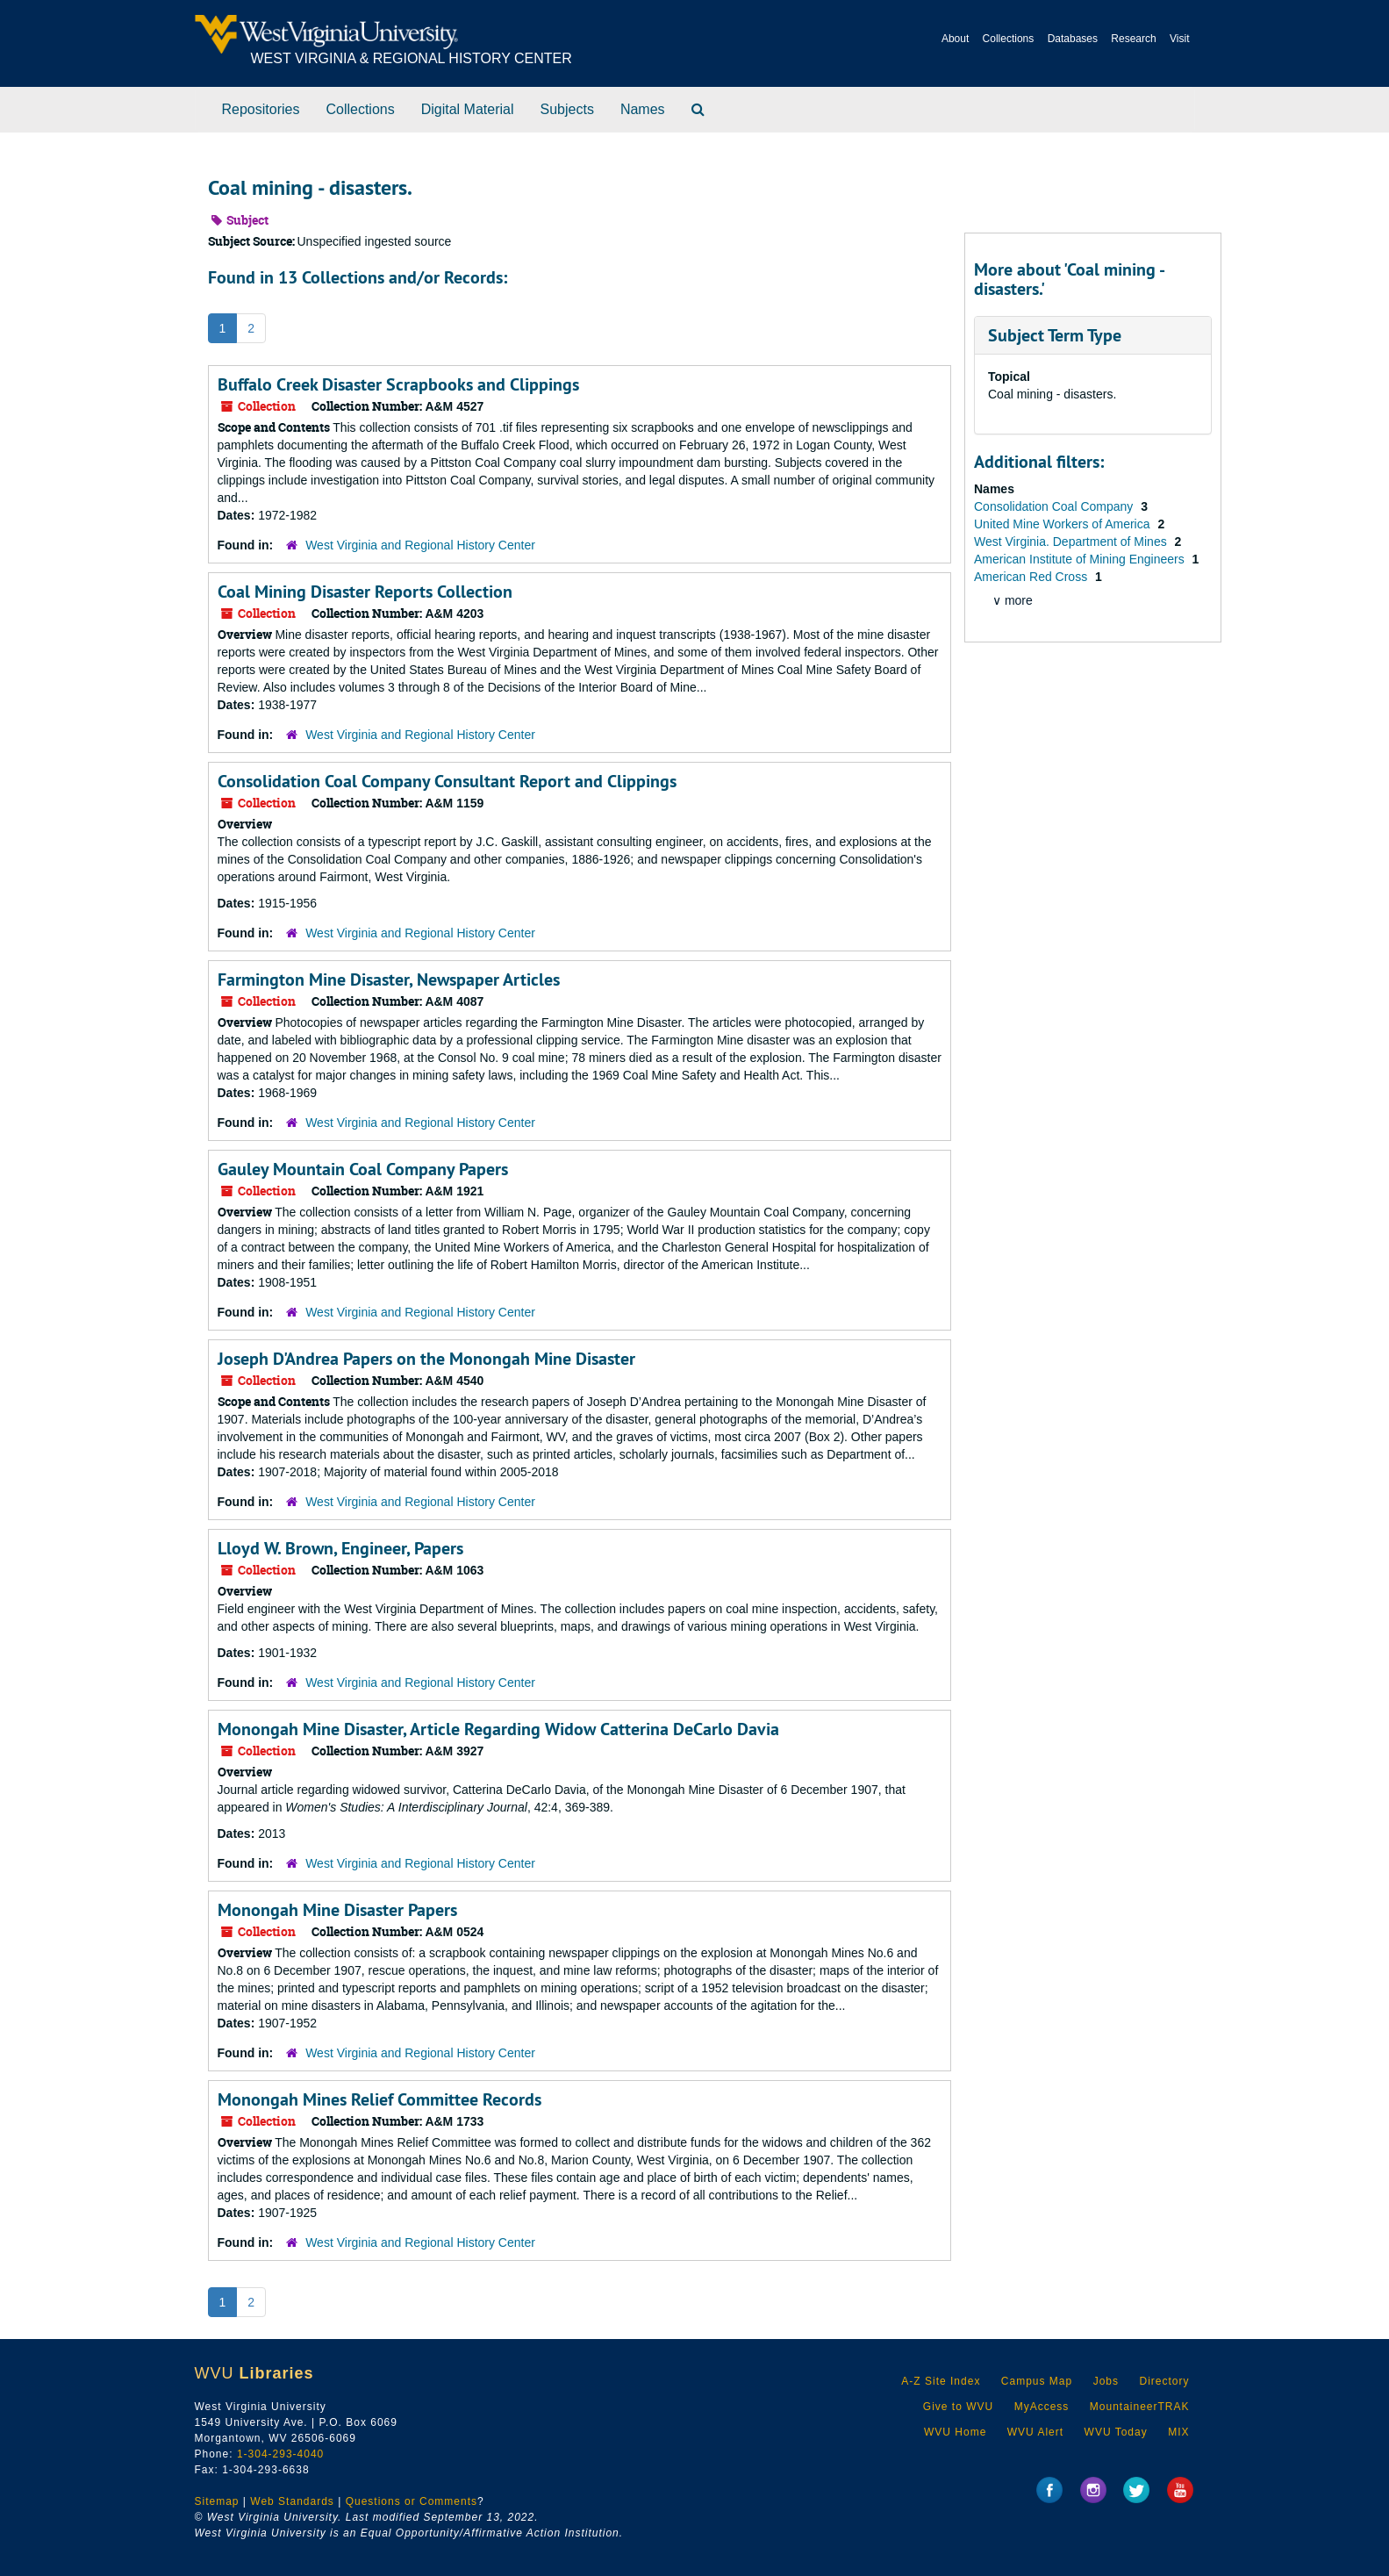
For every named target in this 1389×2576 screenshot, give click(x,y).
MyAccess (1042, 2406)
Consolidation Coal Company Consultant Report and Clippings (447, 781)
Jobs (1106, 2381)
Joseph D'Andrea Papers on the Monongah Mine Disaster (426, 1358)
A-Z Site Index (940, 2381)
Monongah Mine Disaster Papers (337, 1909)
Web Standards (292, 2501)
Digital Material (467, 109)
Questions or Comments (411, 2501)
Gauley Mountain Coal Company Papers (363, 1169)
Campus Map (1036, 2381)
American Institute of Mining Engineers (1081, 559)
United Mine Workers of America (1063, 524)
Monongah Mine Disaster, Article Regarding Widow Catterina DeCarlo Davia (498, 1729)
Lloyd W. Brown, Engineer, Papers (340, 1548)
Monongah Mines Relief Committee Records (379, 2099)
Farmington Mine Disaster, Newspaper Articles (389, 979)
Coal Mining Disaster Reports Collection (365, 591)
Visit (1179, 38)
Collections (1009, 38)
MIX (1178, 2432)
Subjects (567, 109)
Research (1133, 38)
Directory (1164, 2381)
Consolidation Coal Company (1055, 506)
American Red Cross (1032, 577)
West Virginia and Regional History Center (420, 545)
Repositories (261, 109)
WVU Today (1116, 2432)
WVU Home (955, 2432)
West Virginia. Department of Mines (1072, 542)
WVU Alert (1035, 2432)
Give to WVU (958, 2406)
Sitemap (217, 2501)
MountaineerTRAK (1140, 2406)
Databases (1073, 38)
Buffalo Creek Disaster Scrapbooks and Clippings (398, 384)
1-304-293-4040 (280, 2454)
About (955, 38)
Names (642, 109)
